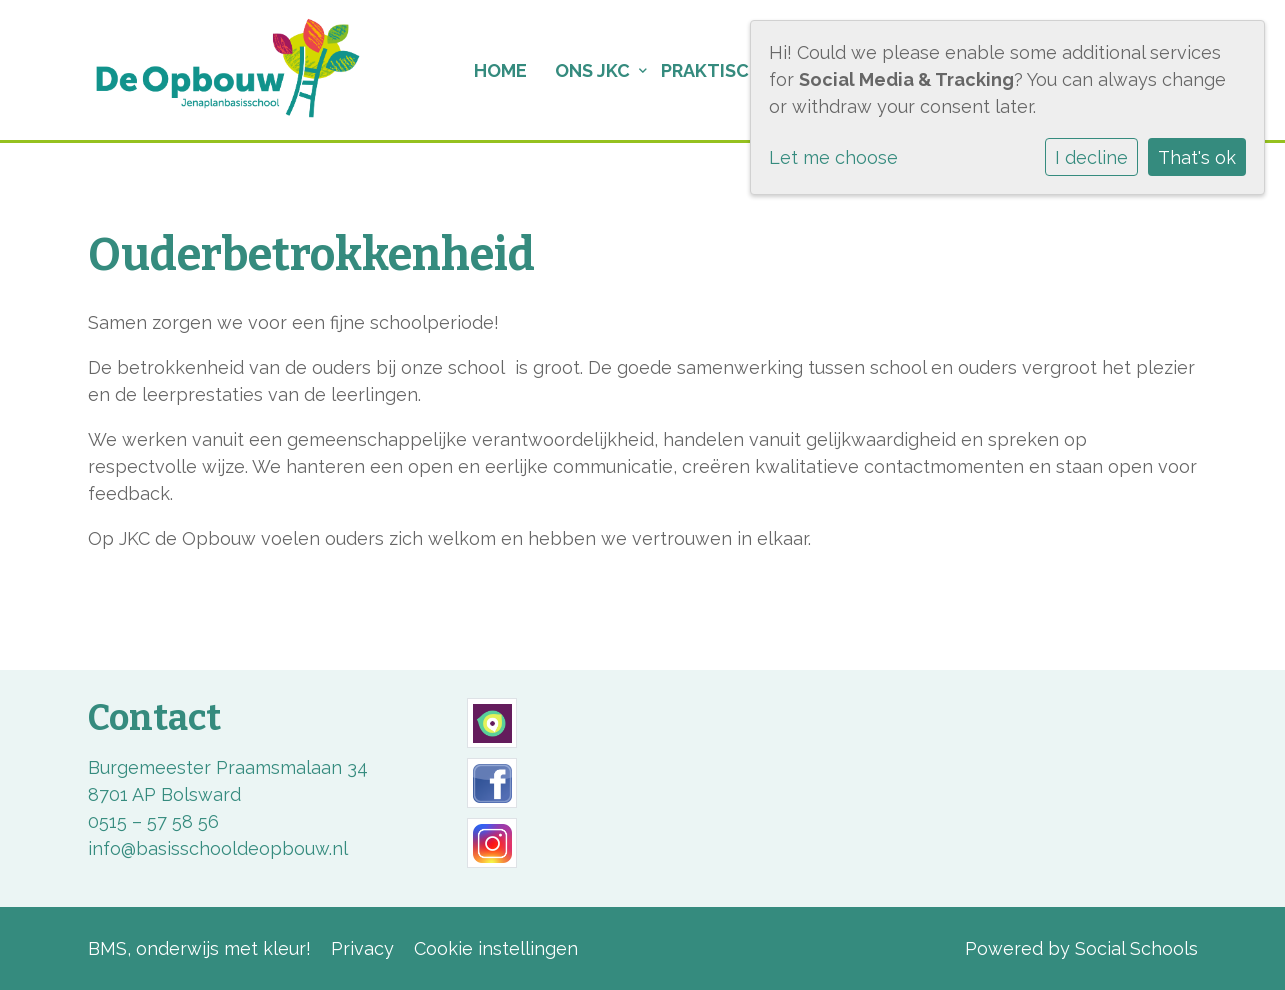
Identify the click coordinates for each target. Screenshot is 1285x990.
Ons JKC (592, 70)
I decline (1091, 157)
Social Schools (1136, 948)
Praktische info (740, 70)
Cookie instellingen (496, 948)
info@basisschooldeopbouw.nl (218, 848)
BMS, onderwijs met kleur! (199, 948)
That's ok (1197, 157)
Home (500, 70)
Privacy (362, 948)
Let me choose (833, 157)
